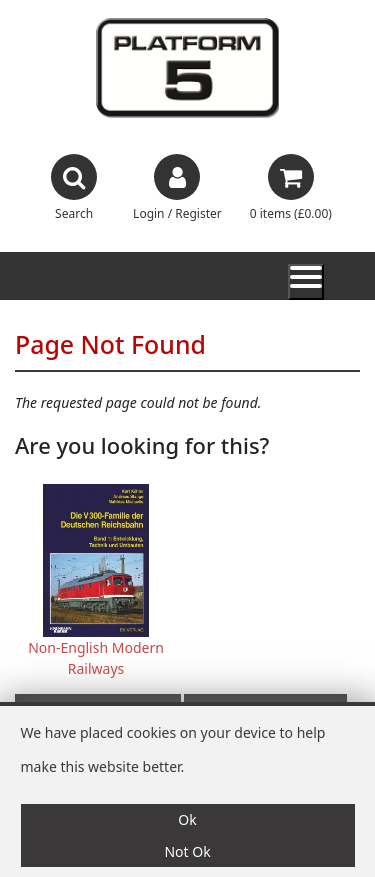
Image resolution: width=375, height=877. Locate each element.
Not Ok (187, 851)
